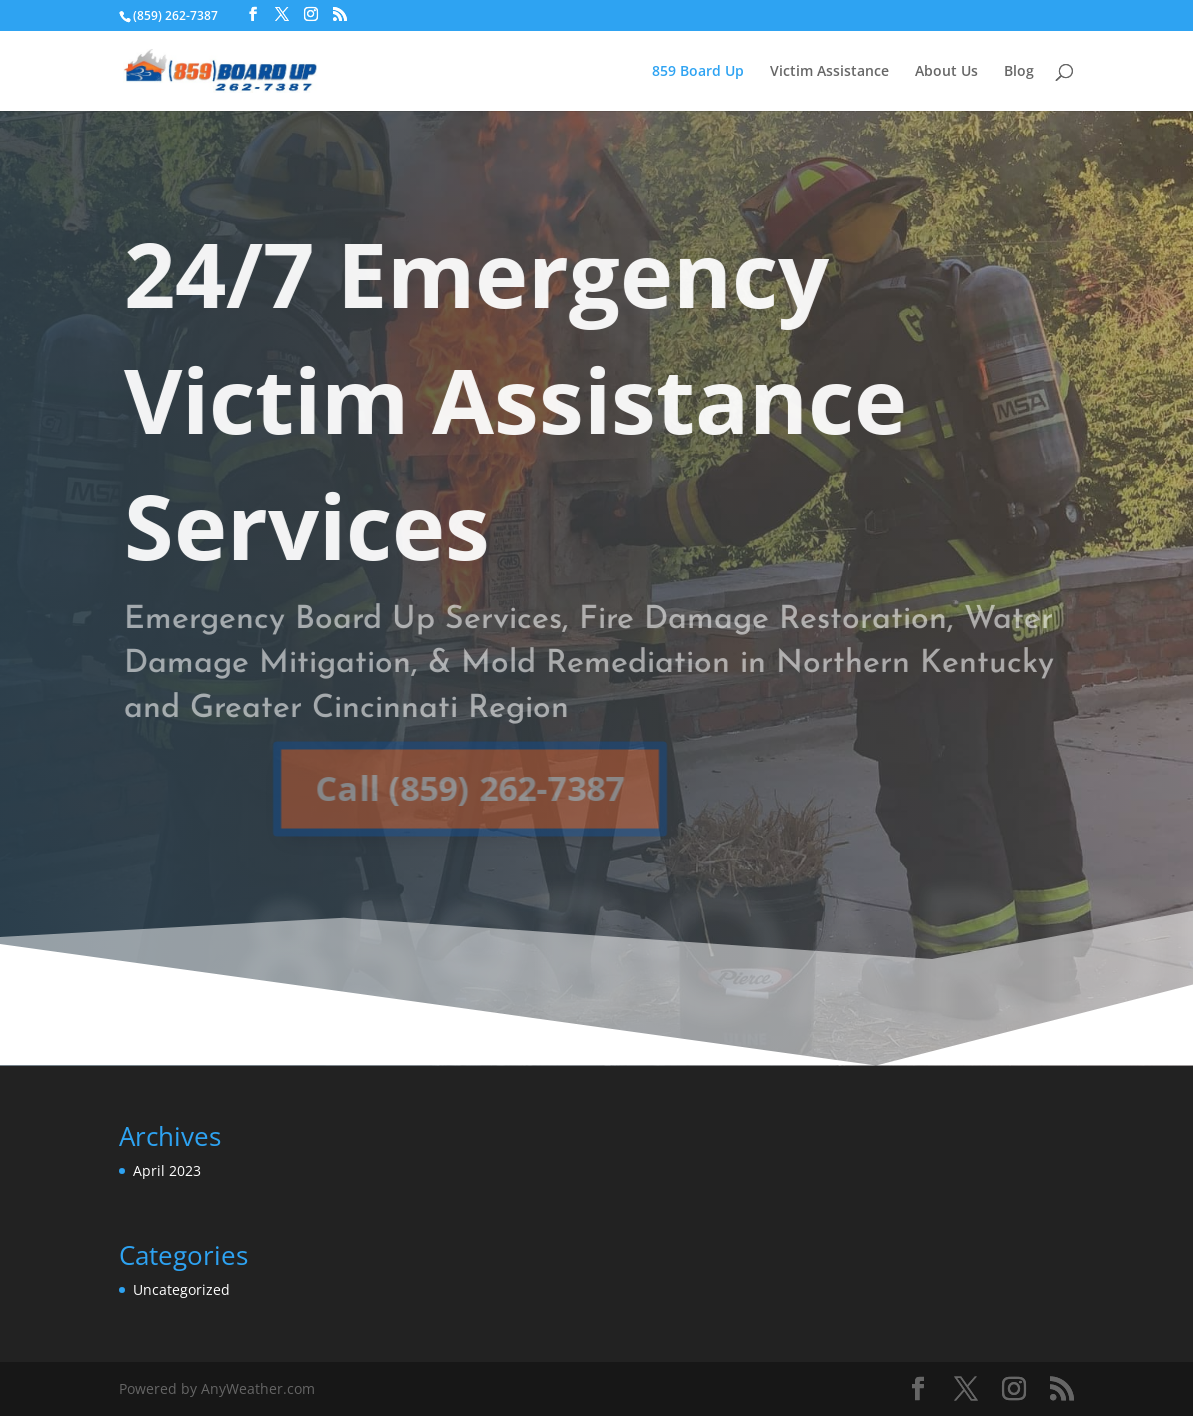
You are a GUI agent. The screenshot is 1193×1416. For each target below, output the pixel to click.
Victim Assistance (829, 72)
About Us (946, 72)
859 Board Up (698, 72)
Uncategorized (181, 1289)
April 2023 (167, 1170)
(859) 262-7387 (175, 15)
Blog (1019, 72)
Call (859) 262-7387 (442, 788)
